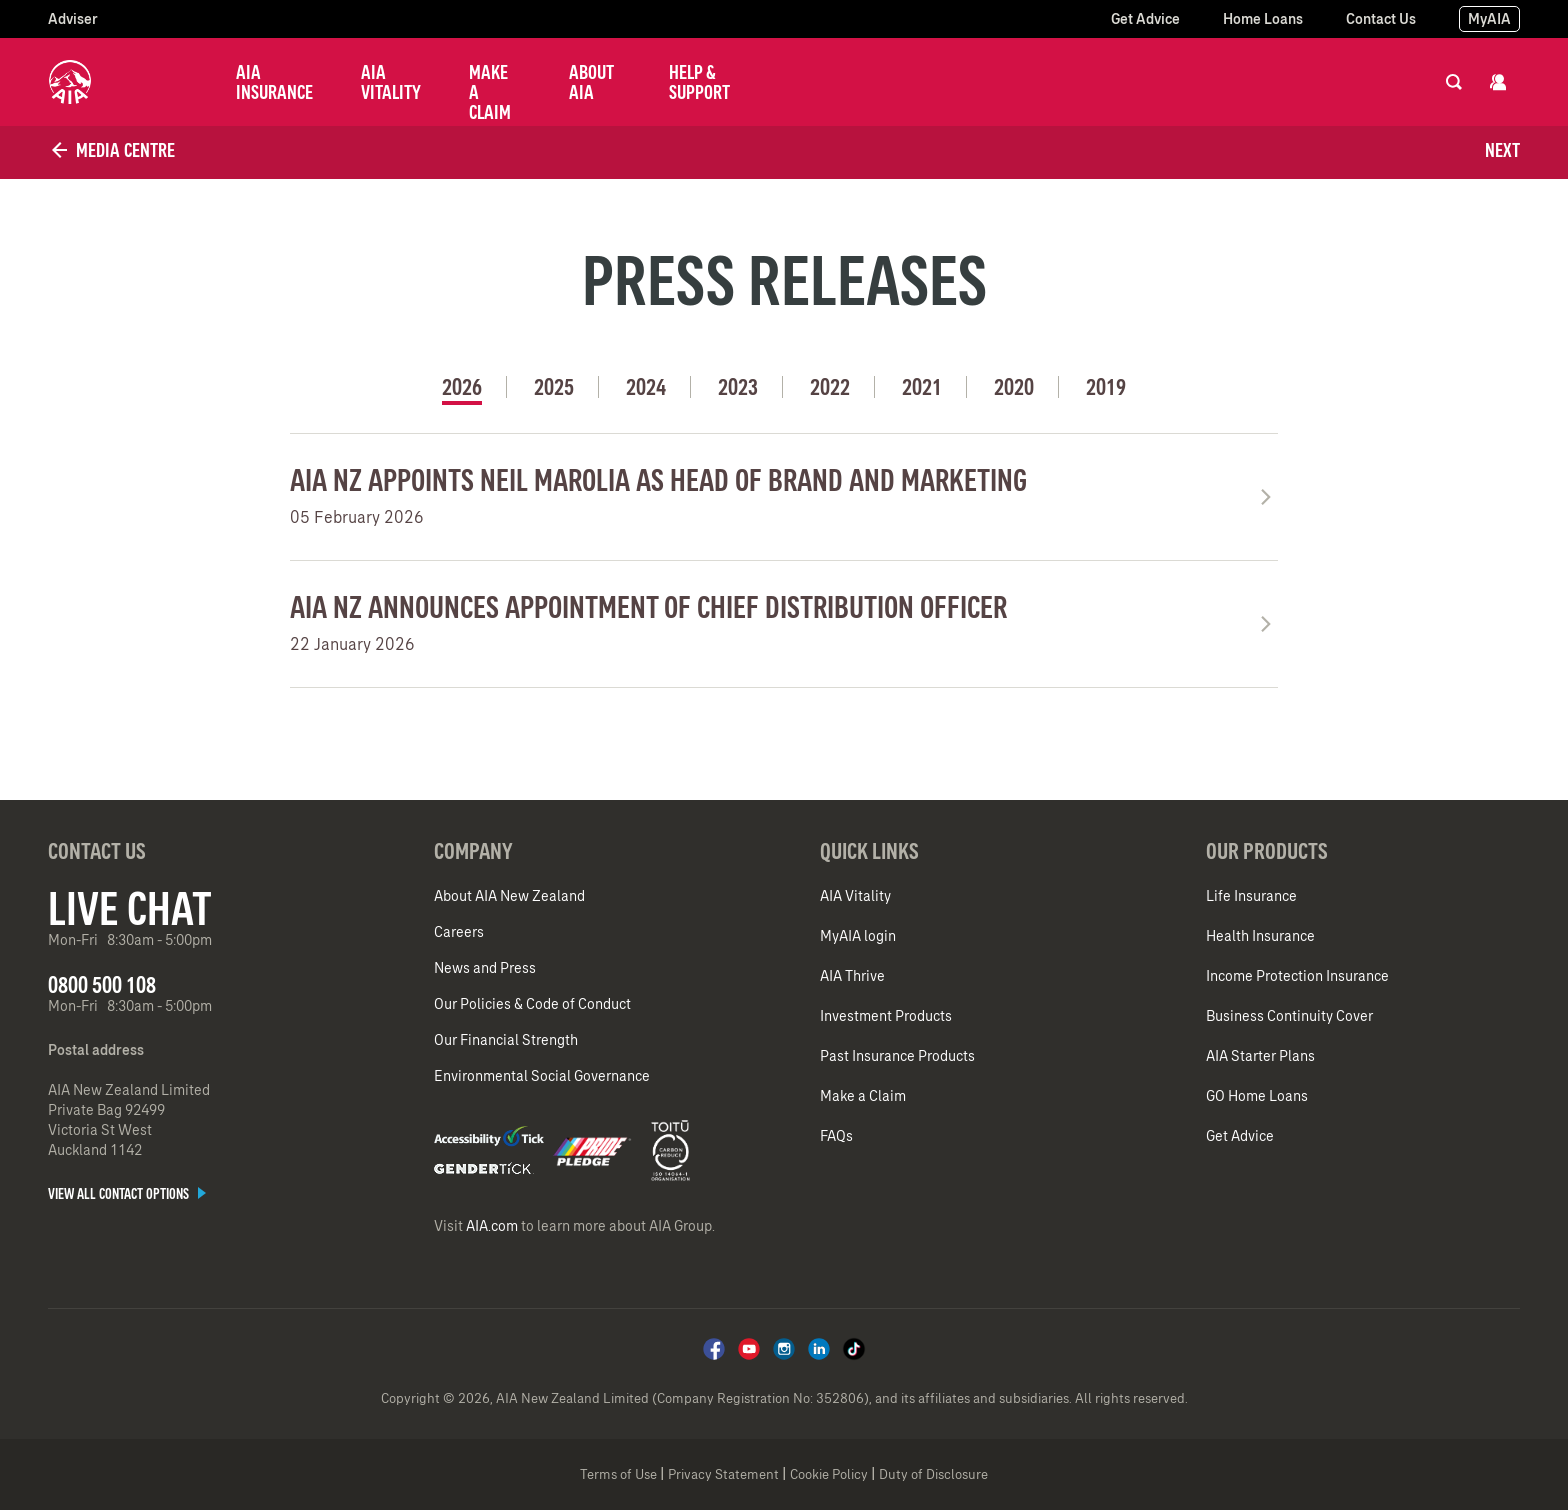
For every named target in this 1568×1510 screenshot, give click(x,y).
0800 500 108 (102, 984)
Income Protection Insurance (1297, 976)
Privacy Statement (723, 1474)
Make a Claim (490, 92)
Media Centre (111, 150)
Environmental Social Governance (542, 1076)
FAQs (836, 1136)
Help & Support (699, 82)
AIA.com (492, 1226)
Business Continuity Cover (1289, 1016)
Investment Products (886, 1016)
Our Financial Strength (506, 1040)
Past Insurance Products (897, 1056)
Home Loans (1263, 19)
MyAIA (1489, 19)
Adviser (73, 19)
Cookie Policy (829, 1474)
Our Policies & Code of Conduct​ (532, 1004)
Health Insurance (1260, 936)
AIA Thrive (852, 976)
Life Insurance (1251, 896)
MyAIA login (858, 936)
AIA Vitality (391, 82)
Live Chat (130, 908)
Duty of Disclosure (933, 1474)
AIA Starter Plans (1260, 1056)
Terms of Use (618, 1474)
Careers (459, 932)
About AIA (591, 82)
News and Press (485, 968)
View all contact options (127, 1194)
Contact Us (1381, 19)
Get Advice (1145, 19)
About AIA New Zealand (509, 896)
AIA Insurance (274, 82)
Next (1502, 150)
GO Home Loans (1257, 1096)
